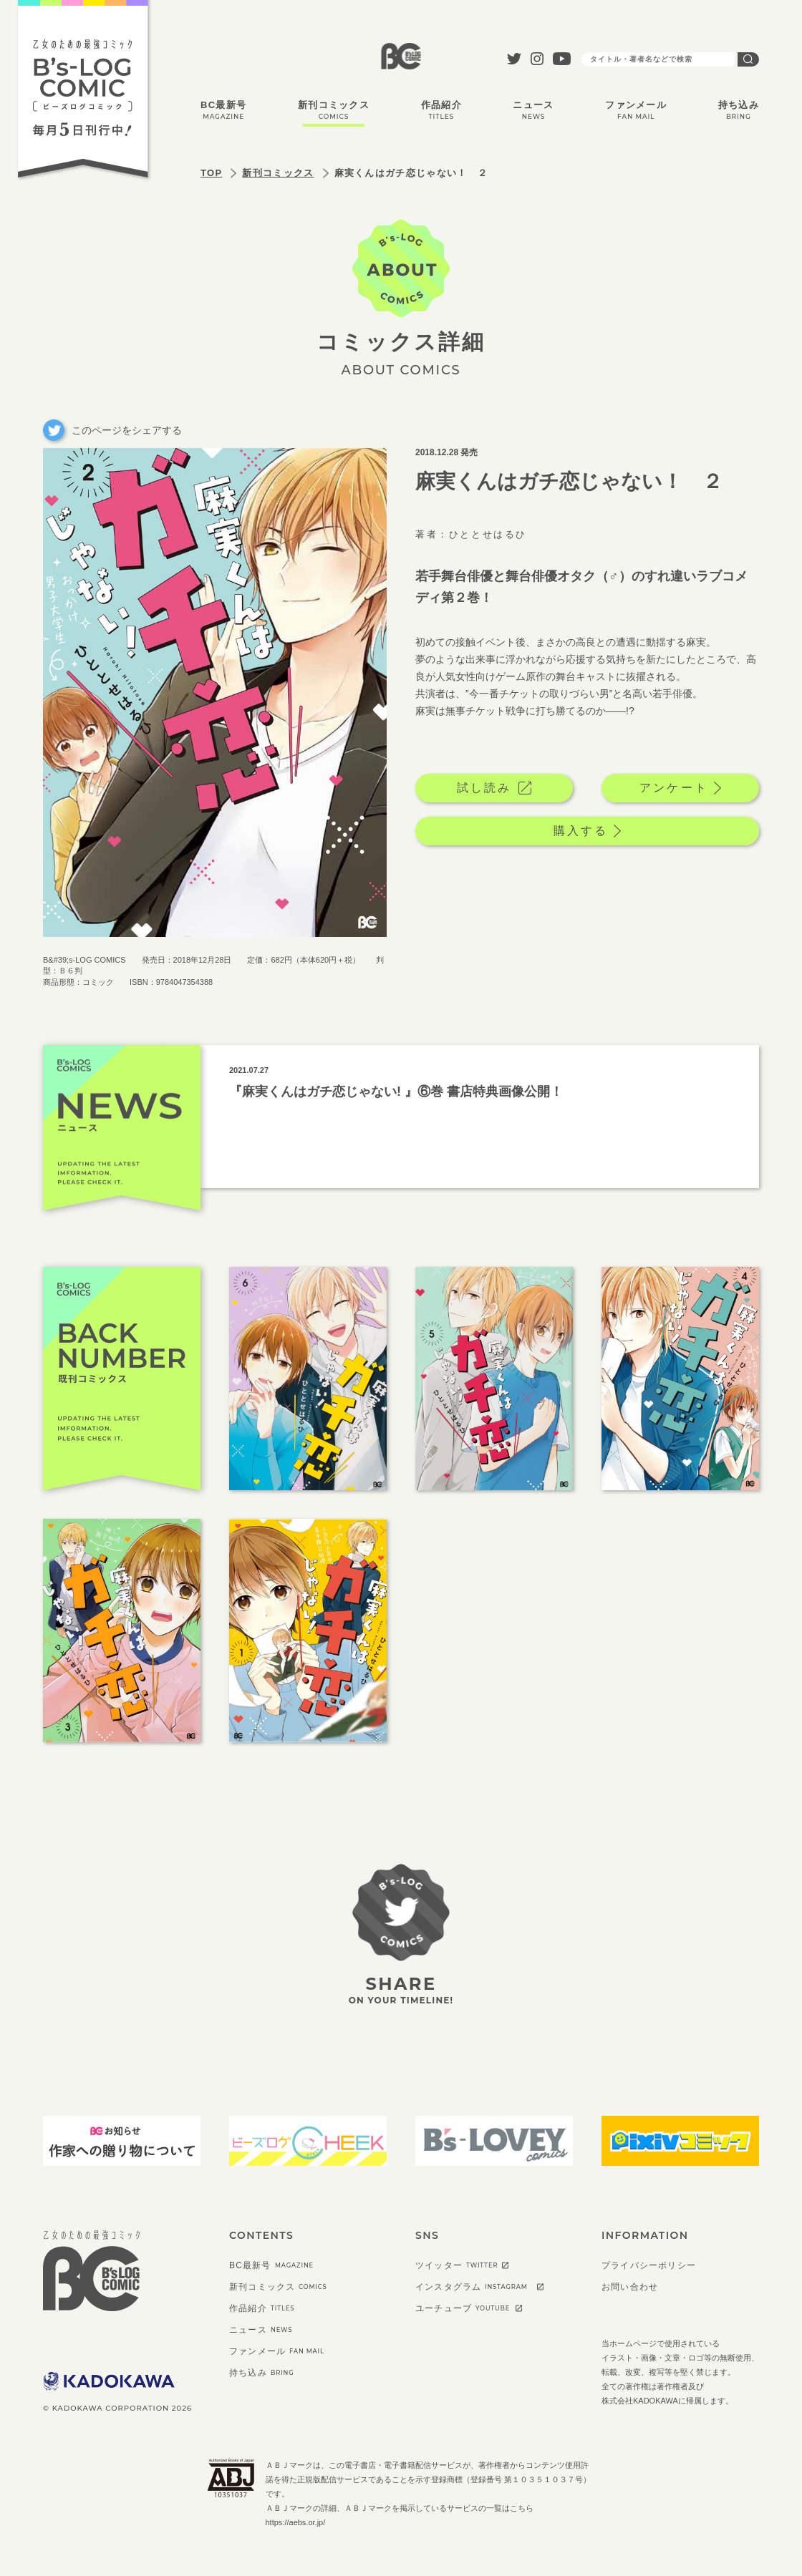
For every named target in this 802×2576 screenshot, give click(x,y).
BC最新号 (223, 109)
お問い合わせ (630, 2287)
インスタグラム (471, 2287)
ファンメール (636, 109)
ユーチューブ (462, 2308)
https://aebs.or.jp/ (296, 2522)
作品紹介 (441, 109)
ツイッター (456, 2265)
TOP (211, 172)
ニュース (533, 109)
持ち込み (738, 109)
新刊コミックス (333, 109)
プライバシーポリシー (649, 2265)
